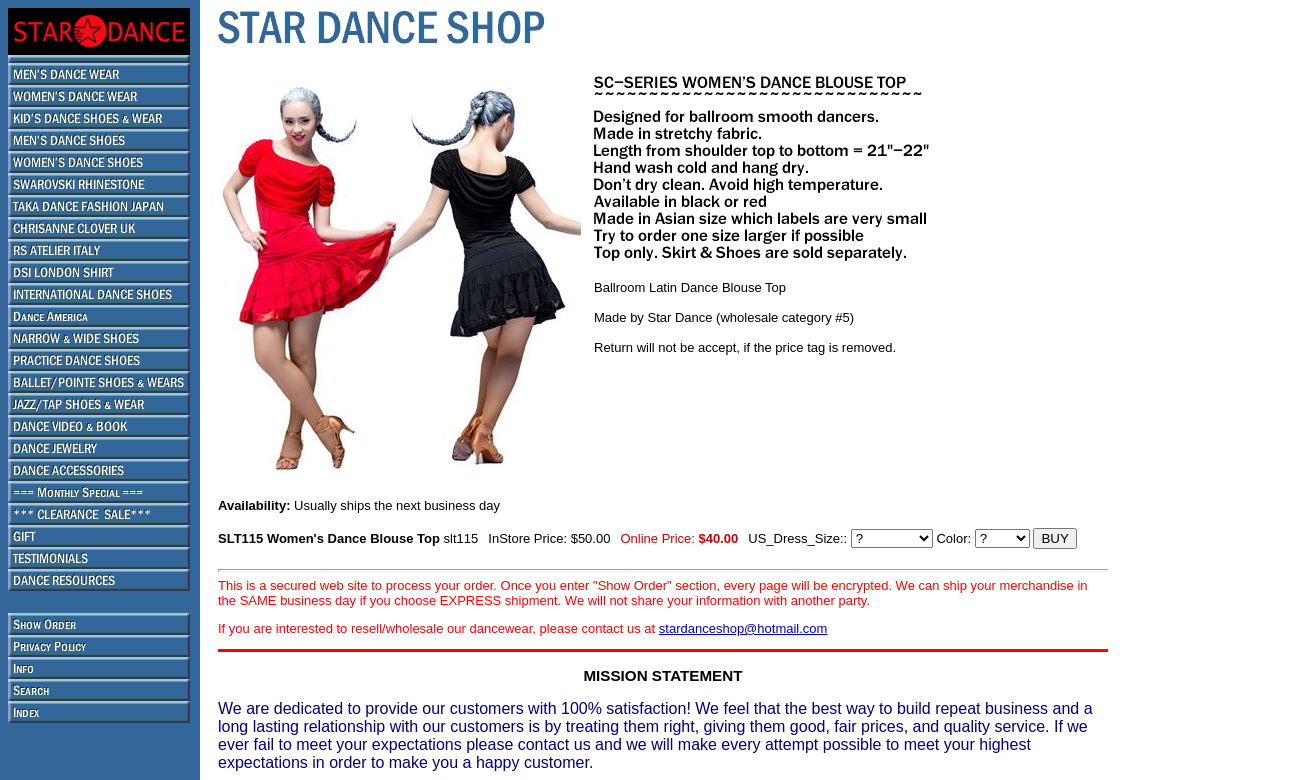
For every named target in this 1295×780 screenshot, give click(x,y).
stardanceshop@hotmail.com (743, 628)
